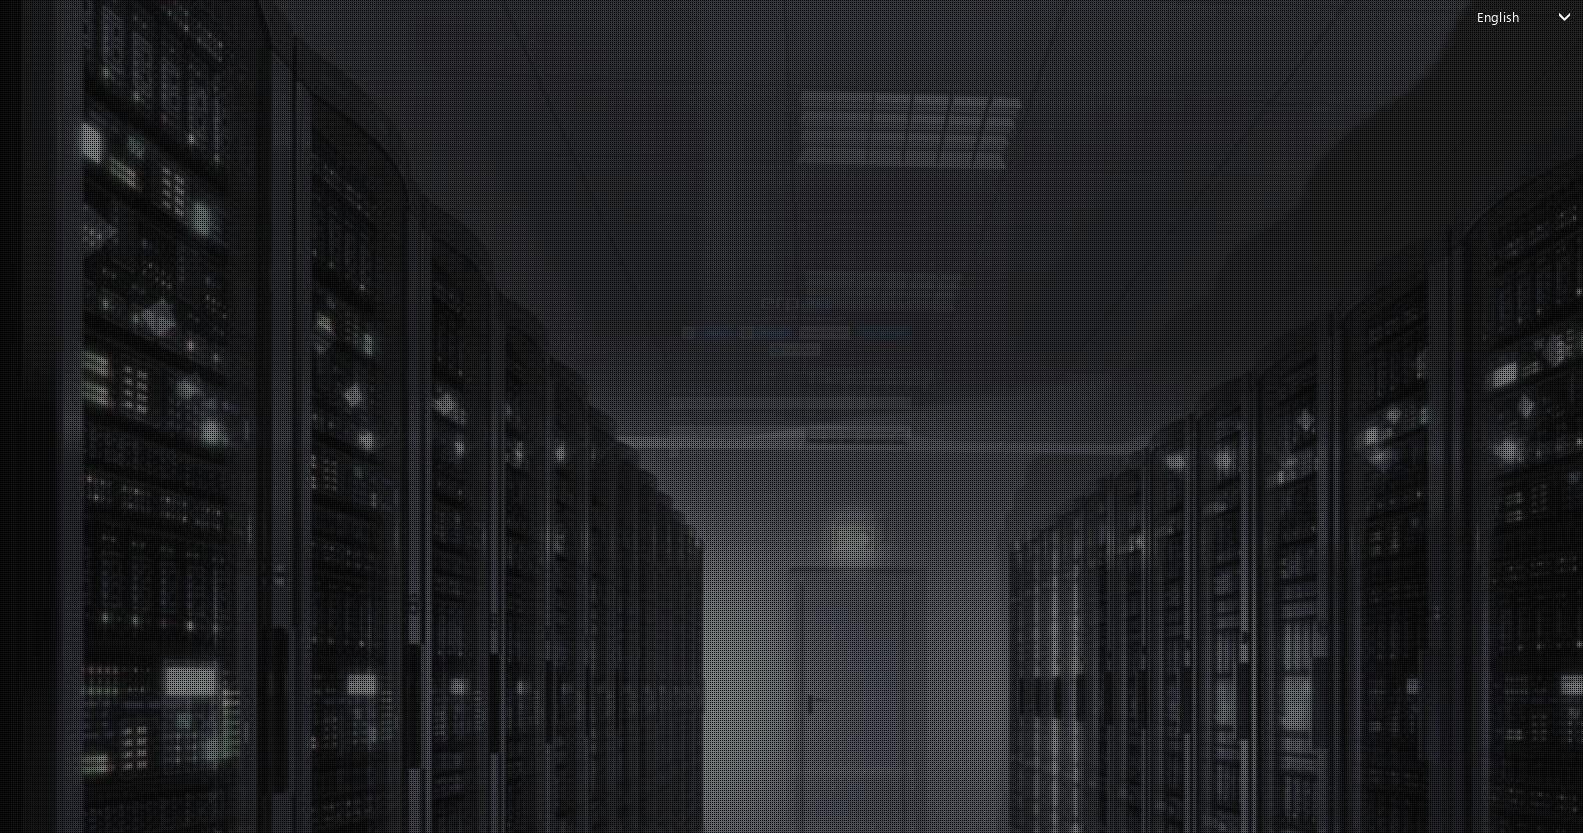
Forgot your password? (491, 610)
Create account (851, 644)
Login (781, 568)
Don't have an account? (781, 644)
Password (453, 420)
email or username (484, 335)
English (1498, 16)
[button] (534, 166)
